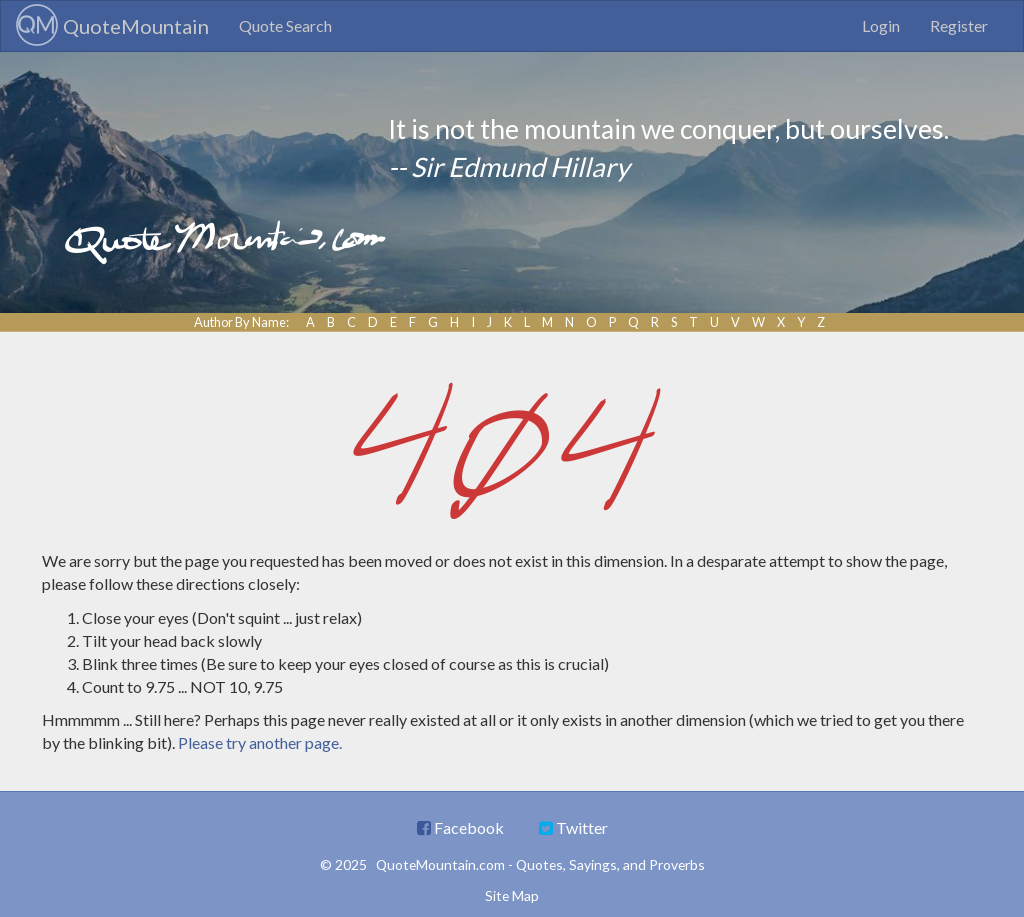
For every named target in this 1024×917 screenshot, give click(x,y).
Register (959, 25)
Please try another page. (260, 742)
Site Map (512, 895)
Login (881, 25)
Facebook (460, 827)
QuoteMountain (112, 25)
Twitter (573, 827)
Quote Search (285, 25)
